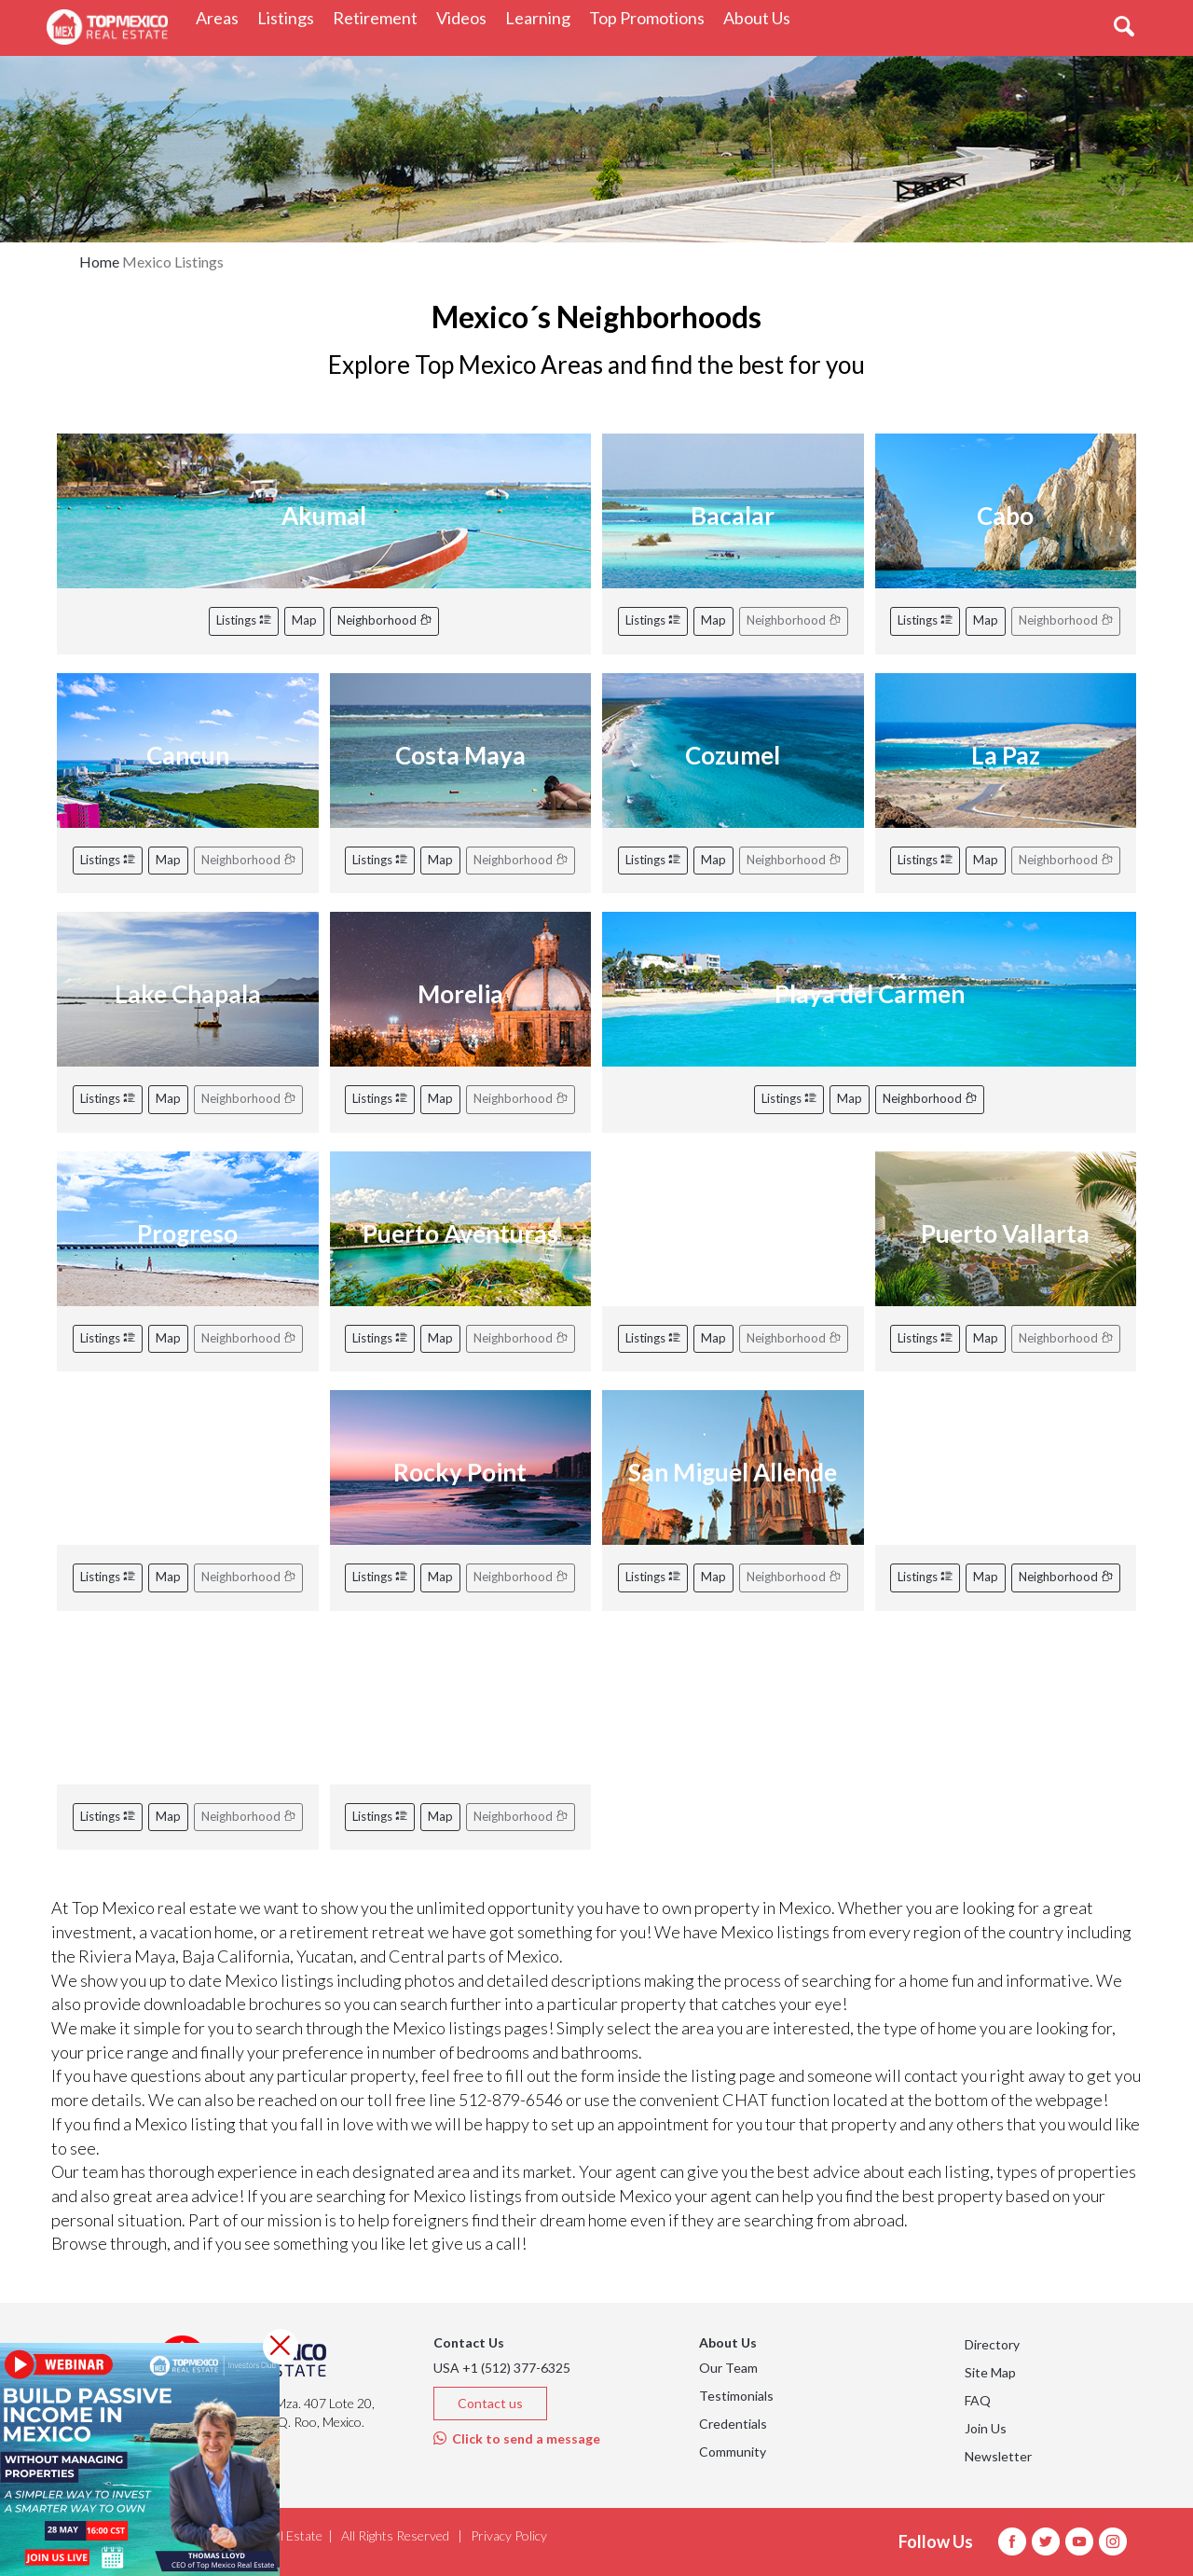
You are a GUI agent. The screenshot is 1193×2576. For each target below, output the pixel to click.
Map (304, 620)
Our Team (728, 2368)
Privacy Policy (509, 2535)
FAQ (978, 2400)
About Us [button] (761, 17)
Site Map (990, 2372)
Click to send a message (516, 2438)
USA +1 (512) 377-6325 (501, 2368)
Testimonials (736, 2396)
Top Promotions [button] (651, 17)
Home (99, 261)
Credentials (733, 2423)
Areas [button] (222, 17)
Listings (243, 620)
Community (732, 2451)
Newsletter (998, 2456)
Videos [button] (466, 17)
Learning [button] (542, 17)
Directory (992, 2344)
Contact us (490, 2403)
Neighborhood (384, 620)
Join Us (986, 2428)
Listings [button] (290, 17)
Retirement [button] (380, 17)
